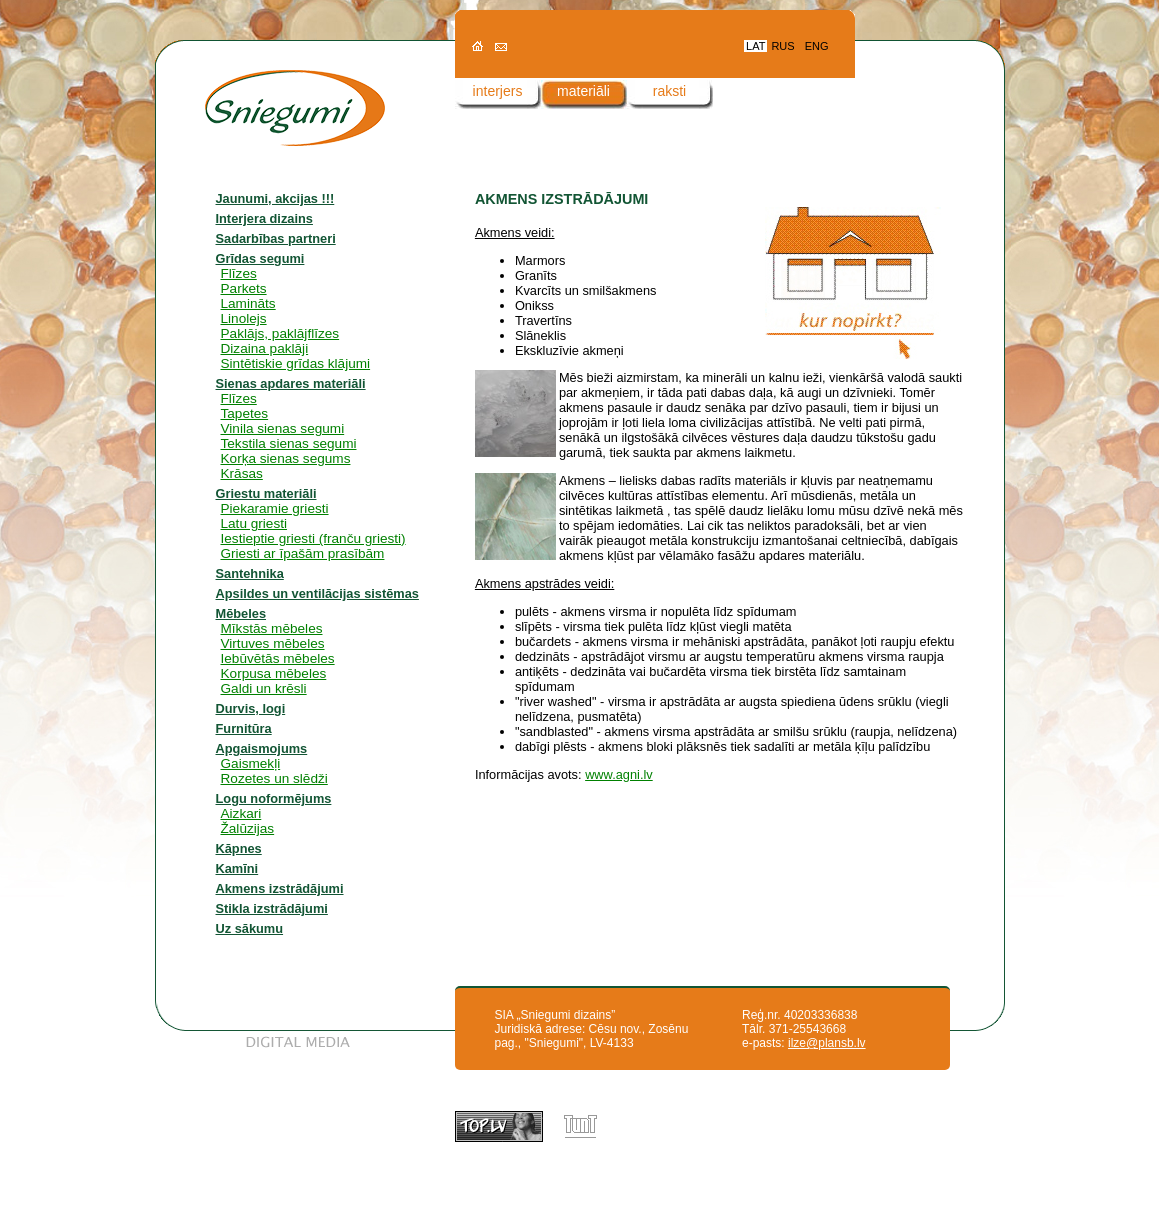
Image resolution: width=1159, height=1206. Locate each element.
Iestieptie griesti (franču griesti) (313, 538)
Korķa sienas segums (286, 458)
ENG (817, 46)
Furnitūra (244, 728)
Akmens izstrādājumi (280, 888)
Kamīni (237, 868)
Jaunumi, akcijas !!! (275, 198)
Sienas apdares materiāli (291, 383)
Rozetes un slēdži (274, 778)
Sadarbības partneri (276, 238)
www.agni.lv (619, 774)
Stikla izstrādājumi (272, 908)
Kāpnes (239, 848)
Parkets (244, 288)
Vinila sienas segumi (283, 428)
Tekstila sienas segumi (289, 443)
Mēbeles (241, 613)
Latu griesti (254, 523)
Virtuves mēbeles (273, 643)
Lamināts (248, 303)
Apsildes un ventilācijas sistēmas (317, 593)
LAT (755, 46)
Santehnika (250, 573)
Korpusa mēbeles (274, 673)
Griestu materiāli (266, 493)
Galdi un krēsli (264, 688)
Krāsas (242, 473)
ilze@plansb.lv (827, 1043)
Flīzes (239, 273)
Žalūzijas (248, 828)
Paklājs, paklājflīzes (280, 333)
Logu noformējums (274, 798)
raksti (669, 91)
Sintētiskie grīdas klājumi (296, 363)
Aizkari (241, 813)
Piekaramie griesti (275, 508)
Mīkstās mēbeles (272, 628)
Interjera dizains (264, 218)
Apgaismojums (262, 748)
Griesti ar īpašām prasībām (303, 553)
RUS (782, 46)
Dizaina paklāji (265, 348)
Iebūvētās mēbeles (278, 658)
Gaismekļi (251, 763)
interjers (498, 91)
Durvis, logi (251, 708)
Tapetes (245, 413)
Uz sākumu (250, 928)
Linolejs (244, 318)
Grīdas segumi (260, 258)
